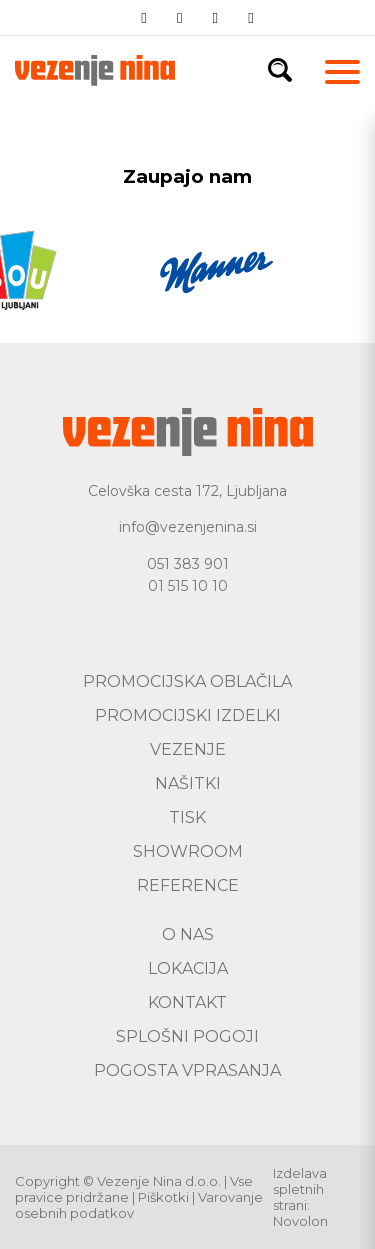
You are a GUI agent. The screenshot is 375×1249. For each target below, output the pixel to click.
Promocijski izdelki (188, 715)
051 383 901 (188, 564)
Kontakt (187, 1002)
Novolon (300, 1221)
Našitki (188, 783)
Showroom (188, 851)
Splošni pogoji (187, 1036)
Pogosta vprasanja (187, 1070)
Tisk (187, 817)
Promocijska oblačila (187, 681)
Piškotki (163, 1197)
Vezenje (188, 749)
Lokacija (188, 968)
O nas (188, 934)
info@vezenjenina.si (188, 527)
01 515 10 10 (188, 586)
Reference (188, 885)
